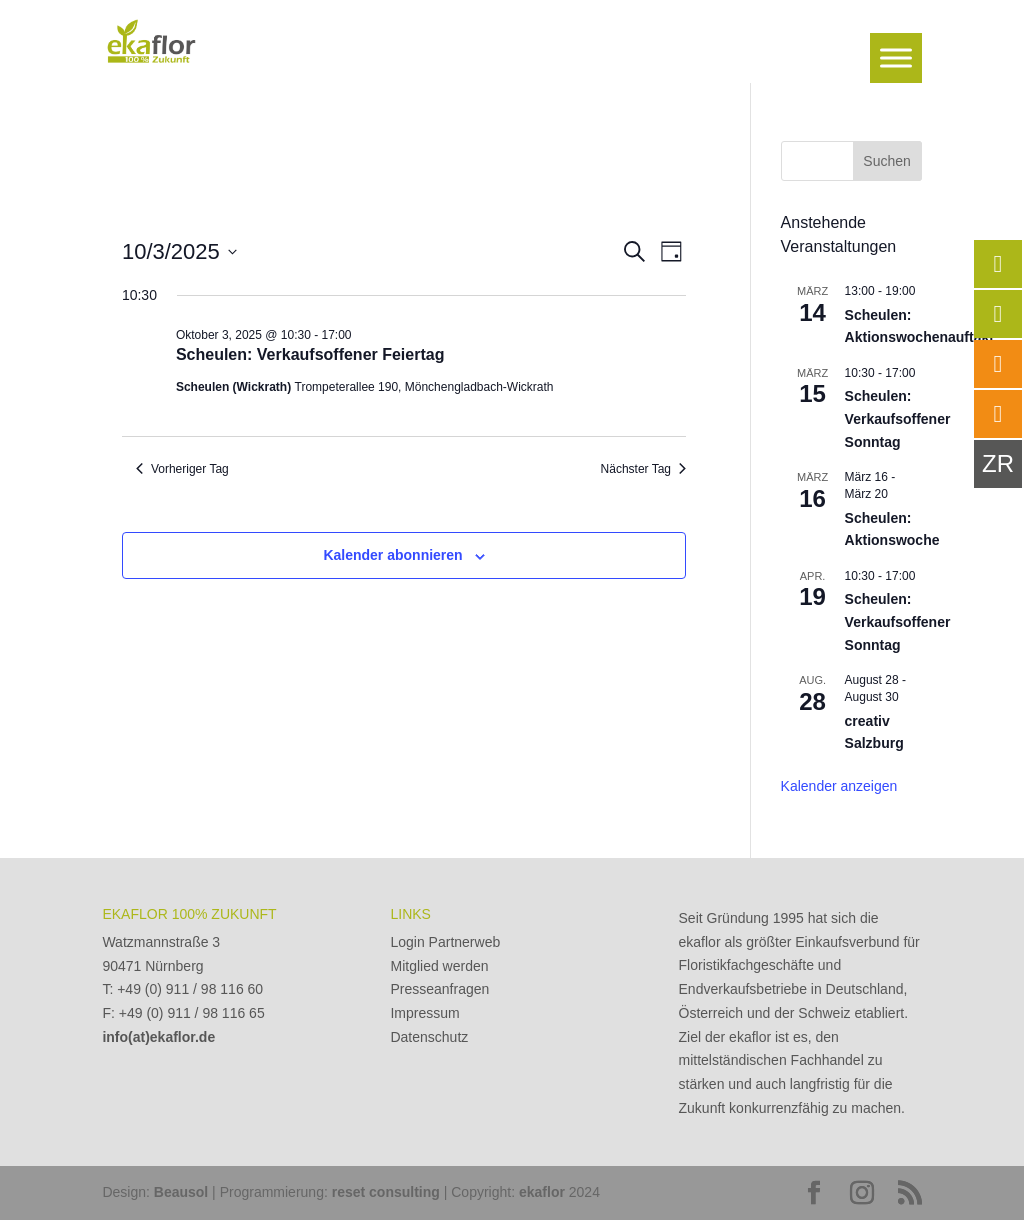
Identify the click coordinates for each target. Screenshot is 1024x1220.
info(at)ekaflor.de (158, 1037)
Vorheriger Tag (182, 469)
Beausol (181, 1192)
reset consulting (386, 1192)
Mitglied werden (439, 966)
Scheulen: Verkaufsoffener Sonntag (898, 418)
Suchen (886, 161)
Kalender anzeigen (839, 786)
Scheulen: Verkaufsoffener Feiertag (310, 354)
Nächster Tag (643, 469)
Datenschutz (429, 1037)
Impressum (424, 1013)
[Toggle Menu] (896, 57)
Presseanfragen (439, 989)
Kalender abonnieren (392, 555)
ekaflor (542, 1192)
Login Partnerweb (445, 942)
